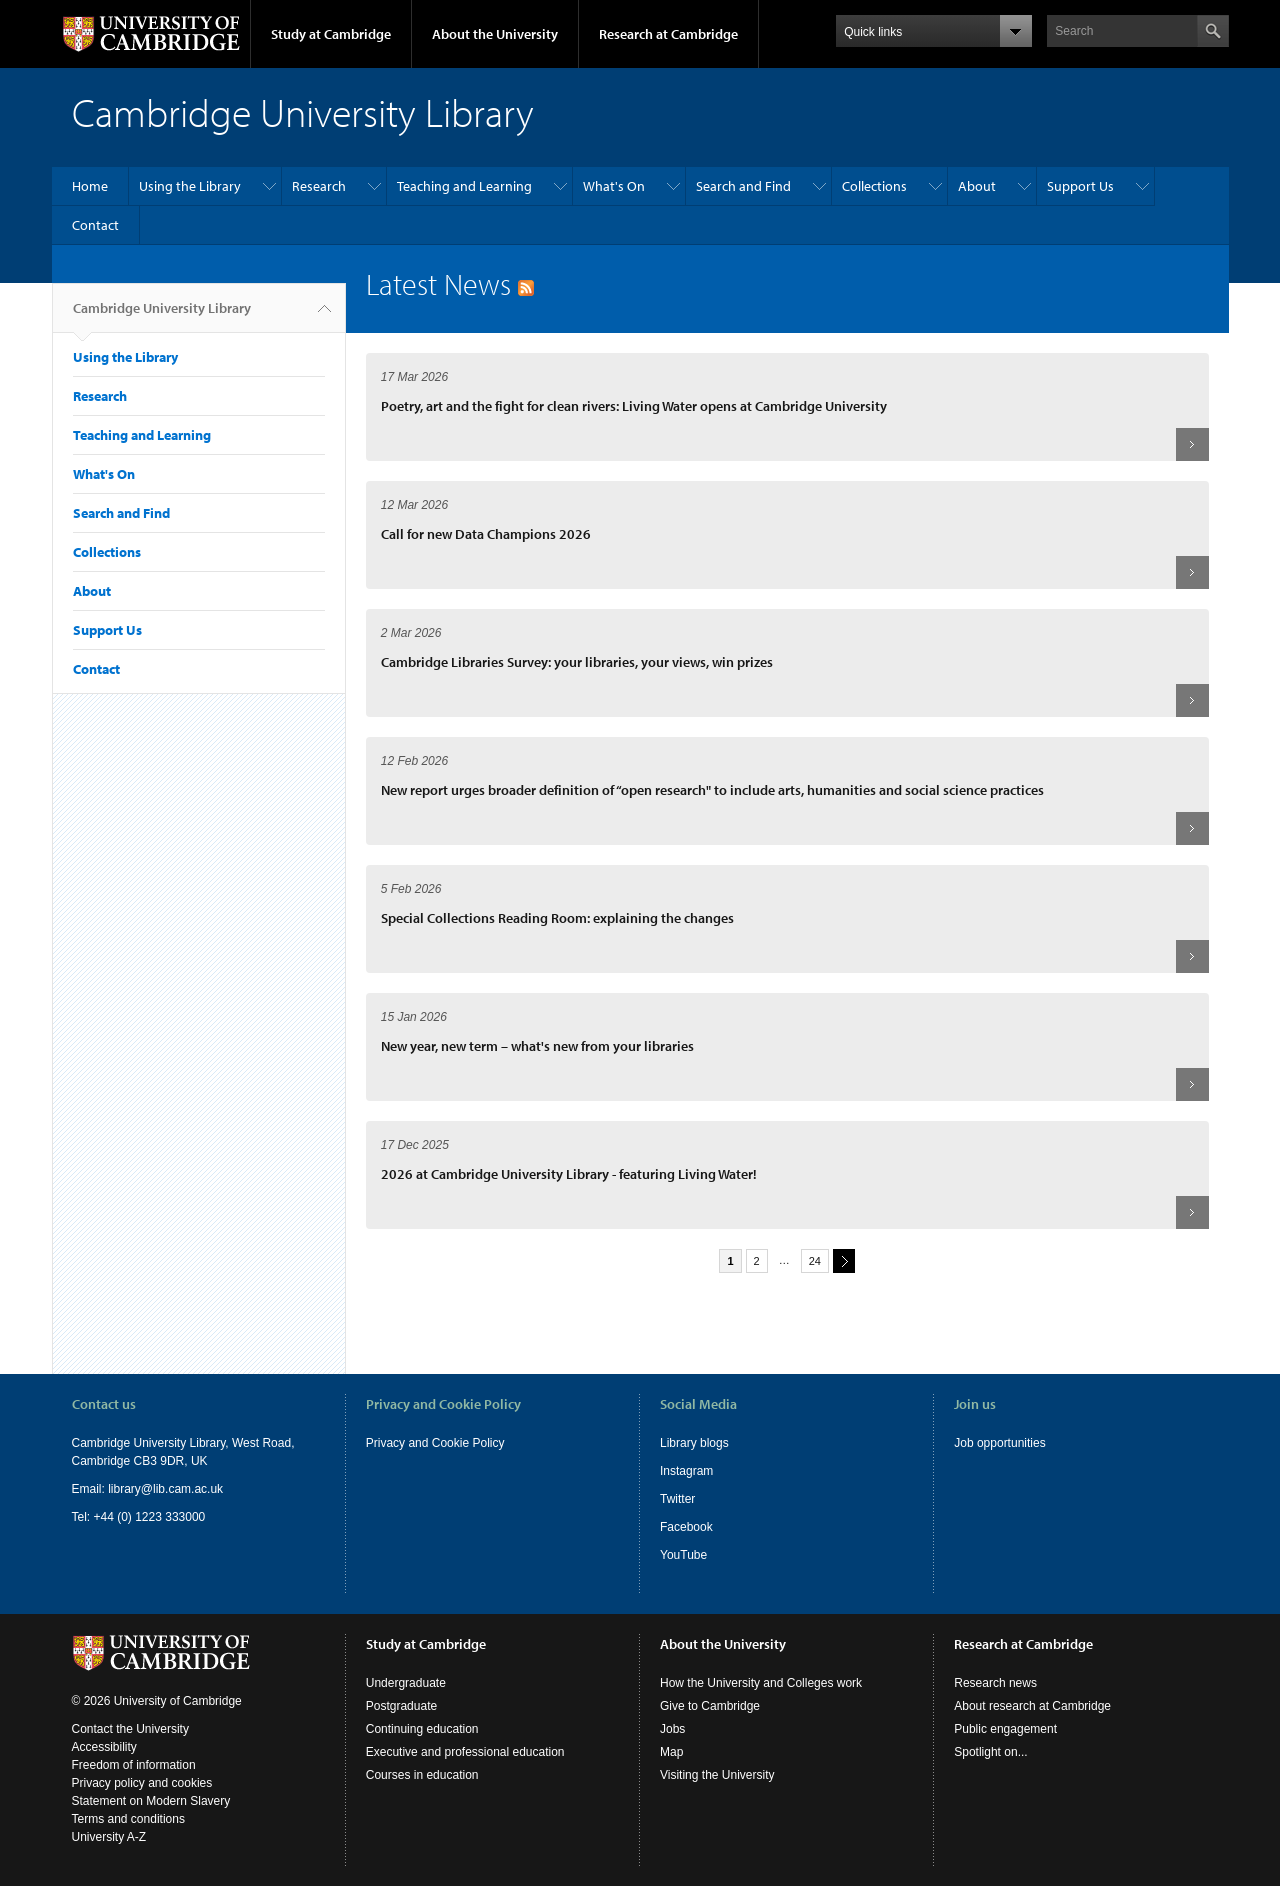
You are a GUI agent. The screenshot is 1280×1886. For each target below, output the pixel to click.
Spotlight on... (990, 1752)
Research (319, 186)
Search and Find (743, 186)
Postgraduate (401, 1706)
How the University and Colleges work (761, 1683)
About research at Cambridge (1032, 1706)
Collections (874, 186)
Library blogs (694, 1443)
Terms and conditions (128, 1819)
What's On (614, 186)
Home (90, 186)
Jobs (672, 1729)
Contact (95, 225)
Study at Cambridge (331, 34)
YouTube (683, 1555)
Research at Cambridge (668, 34)
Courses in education (422, 1775)
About (977, 186)
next (841, 1260)
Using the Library (190, 186)
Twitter (677, 1499)
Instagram (686, 1471)
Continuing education (422, 1729)
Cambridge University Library (162, 316)
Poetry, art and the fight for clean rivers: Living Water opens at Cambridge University (634, 406)
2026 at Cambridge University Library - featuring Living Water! (569, 1174)
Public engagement (1005, 1729)
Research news (995, 1683)
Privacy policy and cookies (142, 1783)
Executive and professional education (465, 1752)
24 (815, 1261)
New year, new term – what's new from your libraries (537, 1046)
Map (671, 1752)
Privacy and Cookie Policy (435, 1443)
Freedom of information (134, 1765)
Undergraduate (406, 1683)
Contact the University (130, 1729)
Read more (1192, 444)
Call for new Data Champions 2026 (486, 534)
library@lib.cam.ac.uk (165, 1489)
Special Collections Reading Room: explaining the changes (557, 918)
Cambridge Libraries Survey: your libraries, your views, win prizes (577, 662)
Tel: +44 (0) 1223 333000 (139, 1517)
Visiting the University (717, 1775)
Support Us (1080, 186)
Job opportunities (999, 1443)
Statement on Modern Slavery (151, 1801)
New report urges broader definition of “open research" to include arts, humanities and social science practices (712, 790)
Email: (90, 1489)
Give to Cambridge (710, 1706)
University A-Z (109, 1837)
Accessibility (104, 1747)
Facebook (686, 1527)
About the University (495, 34)
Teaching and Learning (464, 186)
